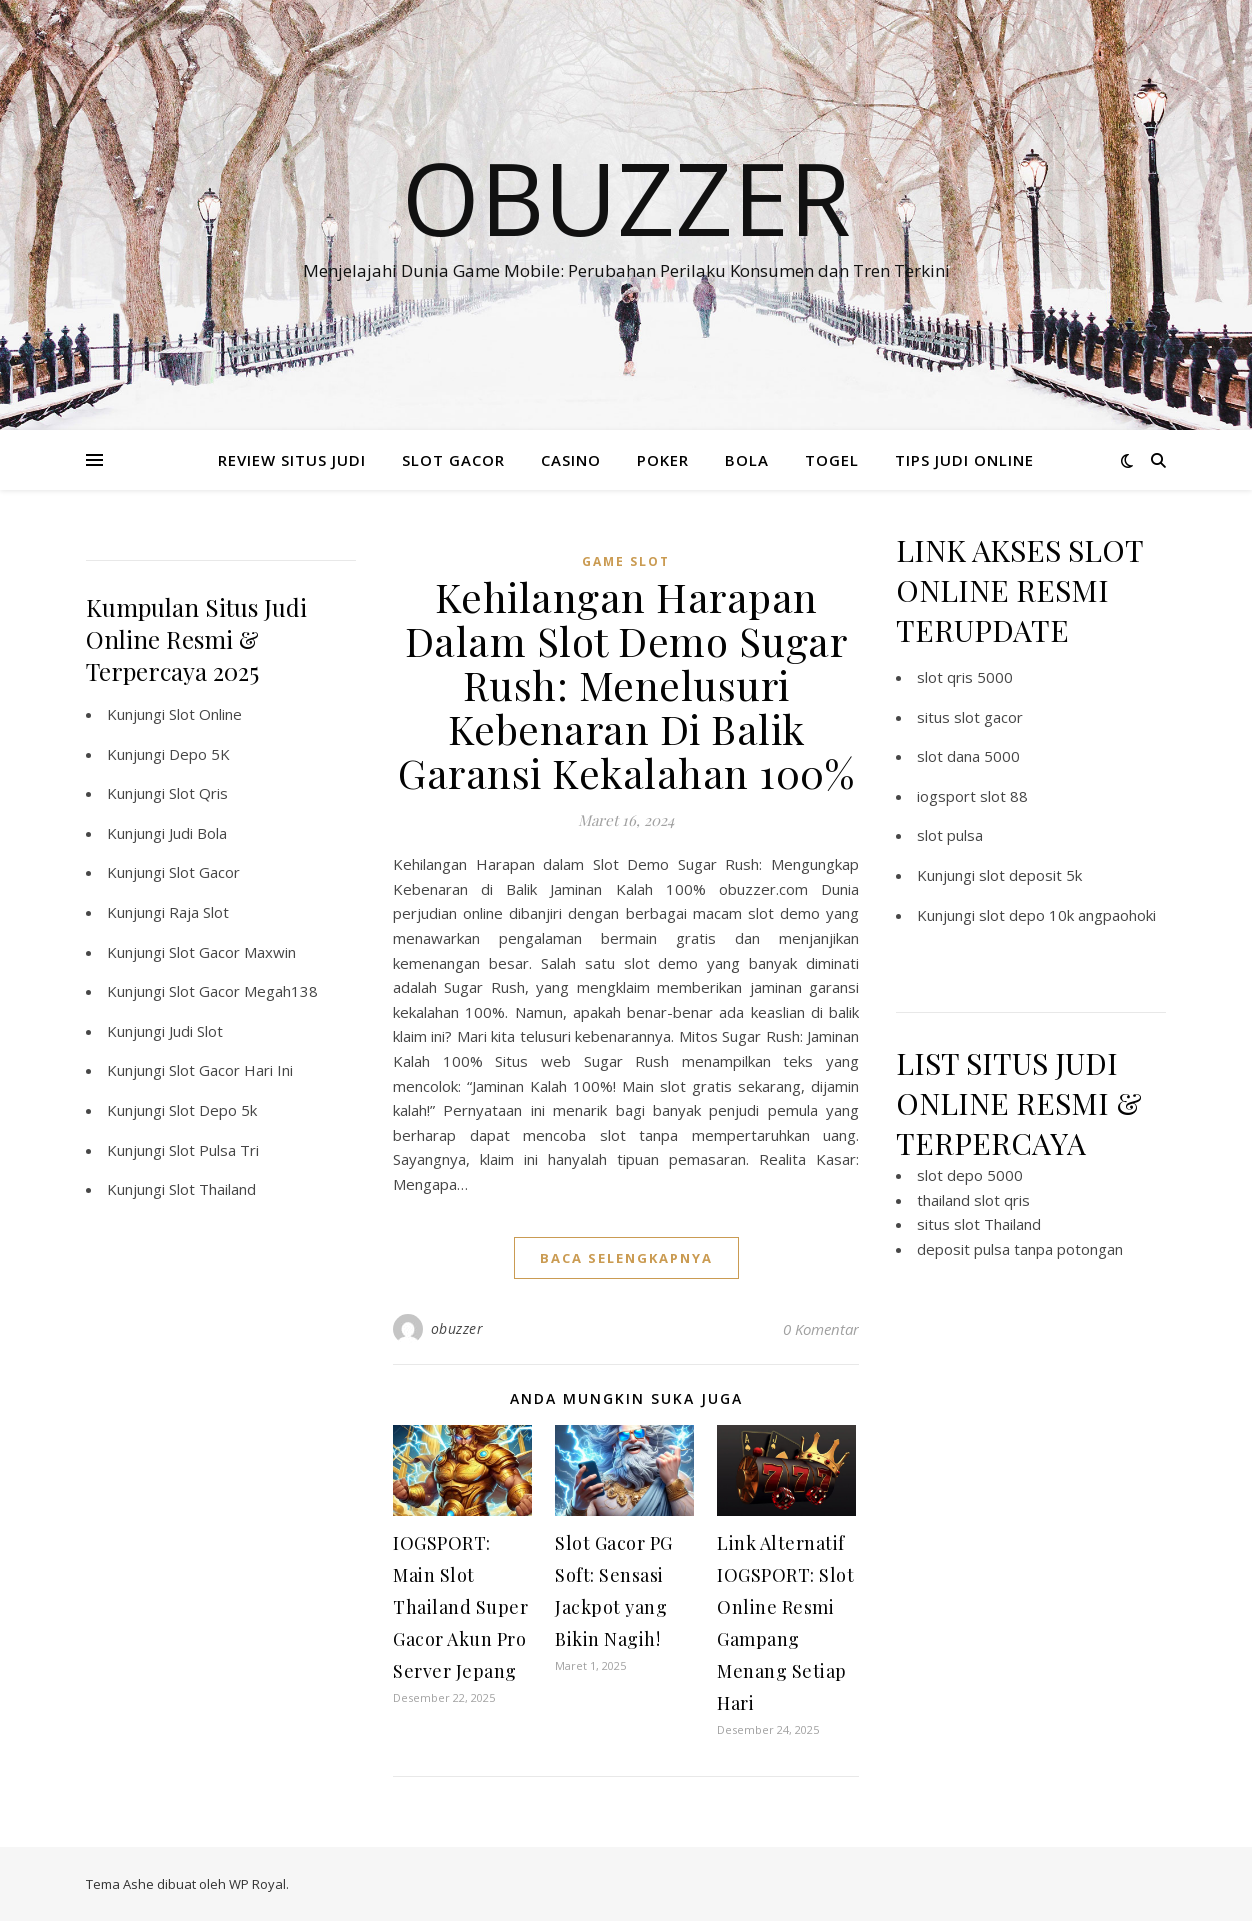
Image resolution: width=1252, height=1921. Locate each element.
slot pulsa (950, 835)
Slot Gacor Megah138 (243, 991)
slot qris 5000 (965, 677)
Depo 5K (199, 754)
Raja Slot (199, 912)
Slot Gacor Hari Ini (231, 1070)
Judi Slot (196, 1031)
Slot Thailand (212, 1189)
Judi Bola (198, 833)
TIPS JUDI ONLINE (964, 460)
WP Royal (257, 1884)
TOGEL (832, 460)
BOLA (747, 460)
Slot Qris (198, 793)
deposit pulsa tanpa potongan (1020, 1249)
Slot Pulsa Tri (214, 1150)
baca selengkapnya (626, 1258)
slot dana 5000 (968, 756)
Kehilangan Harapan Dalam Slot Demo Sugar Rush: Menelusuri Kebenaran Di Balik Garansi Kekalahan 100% (626, 684)
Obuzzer (626, 197)
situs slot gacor (970, 717)
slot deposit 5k (1030, 875)
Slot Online (205, 714)
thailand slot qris (973, 1200)
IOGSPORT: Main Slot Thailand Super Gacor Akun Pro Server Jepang (460, 1607)
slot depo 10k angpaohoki (1067, 915)
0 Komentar (821, 1329)
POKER (663, 460)
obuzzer (457, 1328)
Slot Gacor (204, 872)
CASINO (571, 460)
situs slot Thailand (979, 1224)
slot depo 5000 (970, 1175)
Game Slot (626, 561)
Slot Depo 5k (213, 1110)
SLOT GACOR (453, 460)
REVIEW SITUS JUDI (292, 460)
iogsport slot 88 (972, 796)
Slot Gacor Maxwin (232, 952)
